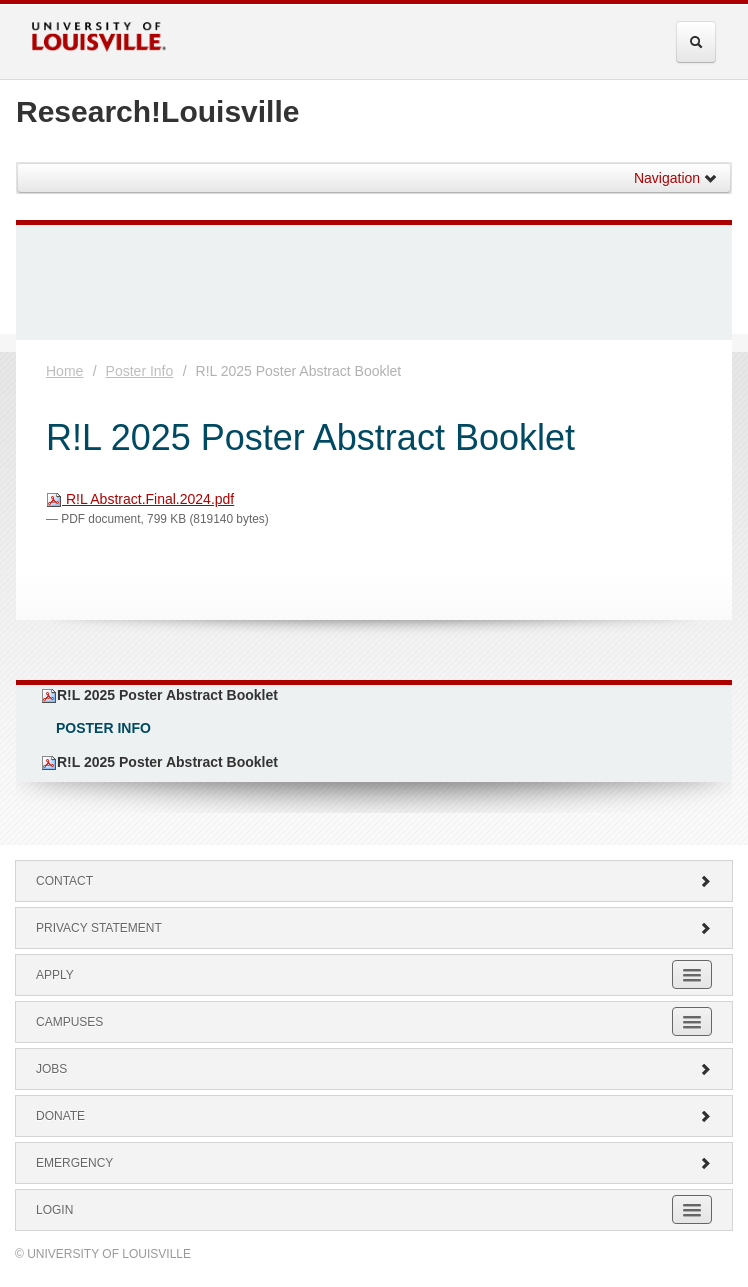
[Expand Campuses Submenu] (692, 1021)
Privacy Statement (374, 928)
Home (64, 371)
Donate (374, 1116)
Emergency (374, 1163)
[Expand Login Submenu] (692, 1209)
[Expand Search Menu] (696, 42)
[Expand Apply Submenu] (692, 974)
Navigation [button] (676, 178)
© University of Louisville (103, 1254)
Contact (374, 881)
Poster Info (140, 371)
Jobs (374, 1069)
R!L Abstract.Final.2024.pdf (140, 499)
